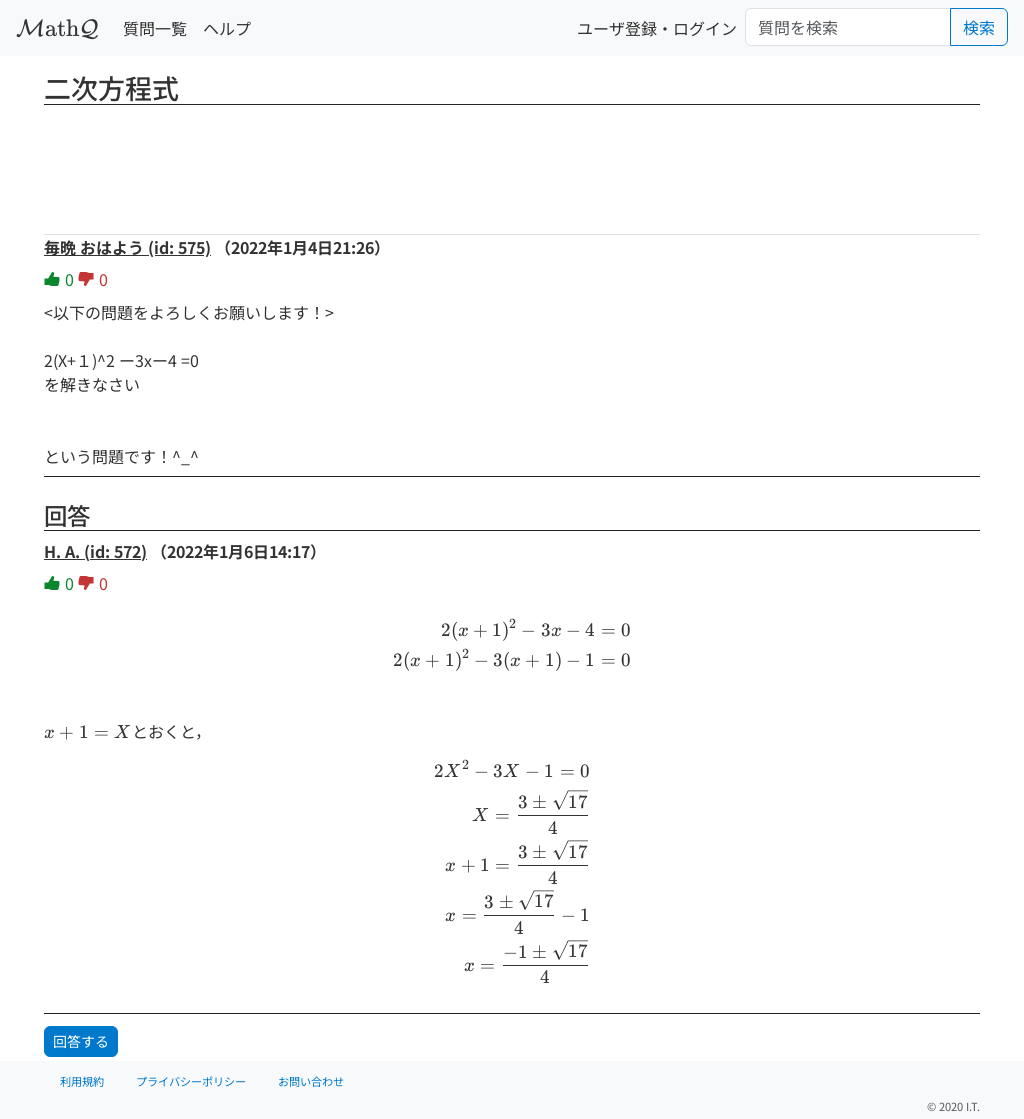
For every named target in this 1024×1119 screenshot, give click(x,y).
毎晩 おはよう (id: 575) (127, 247)
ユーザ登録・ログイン (657, 28)
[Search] (848, 27)
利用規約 (82, 1081)
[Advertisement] (512, 163)
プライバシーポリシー (191, 1081)
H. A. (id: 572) (95, 551)
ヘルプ (227, 28)
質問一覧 (155, 28)
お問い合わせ (311, 1081)
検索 (979, 27)
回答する (81, 1041)
